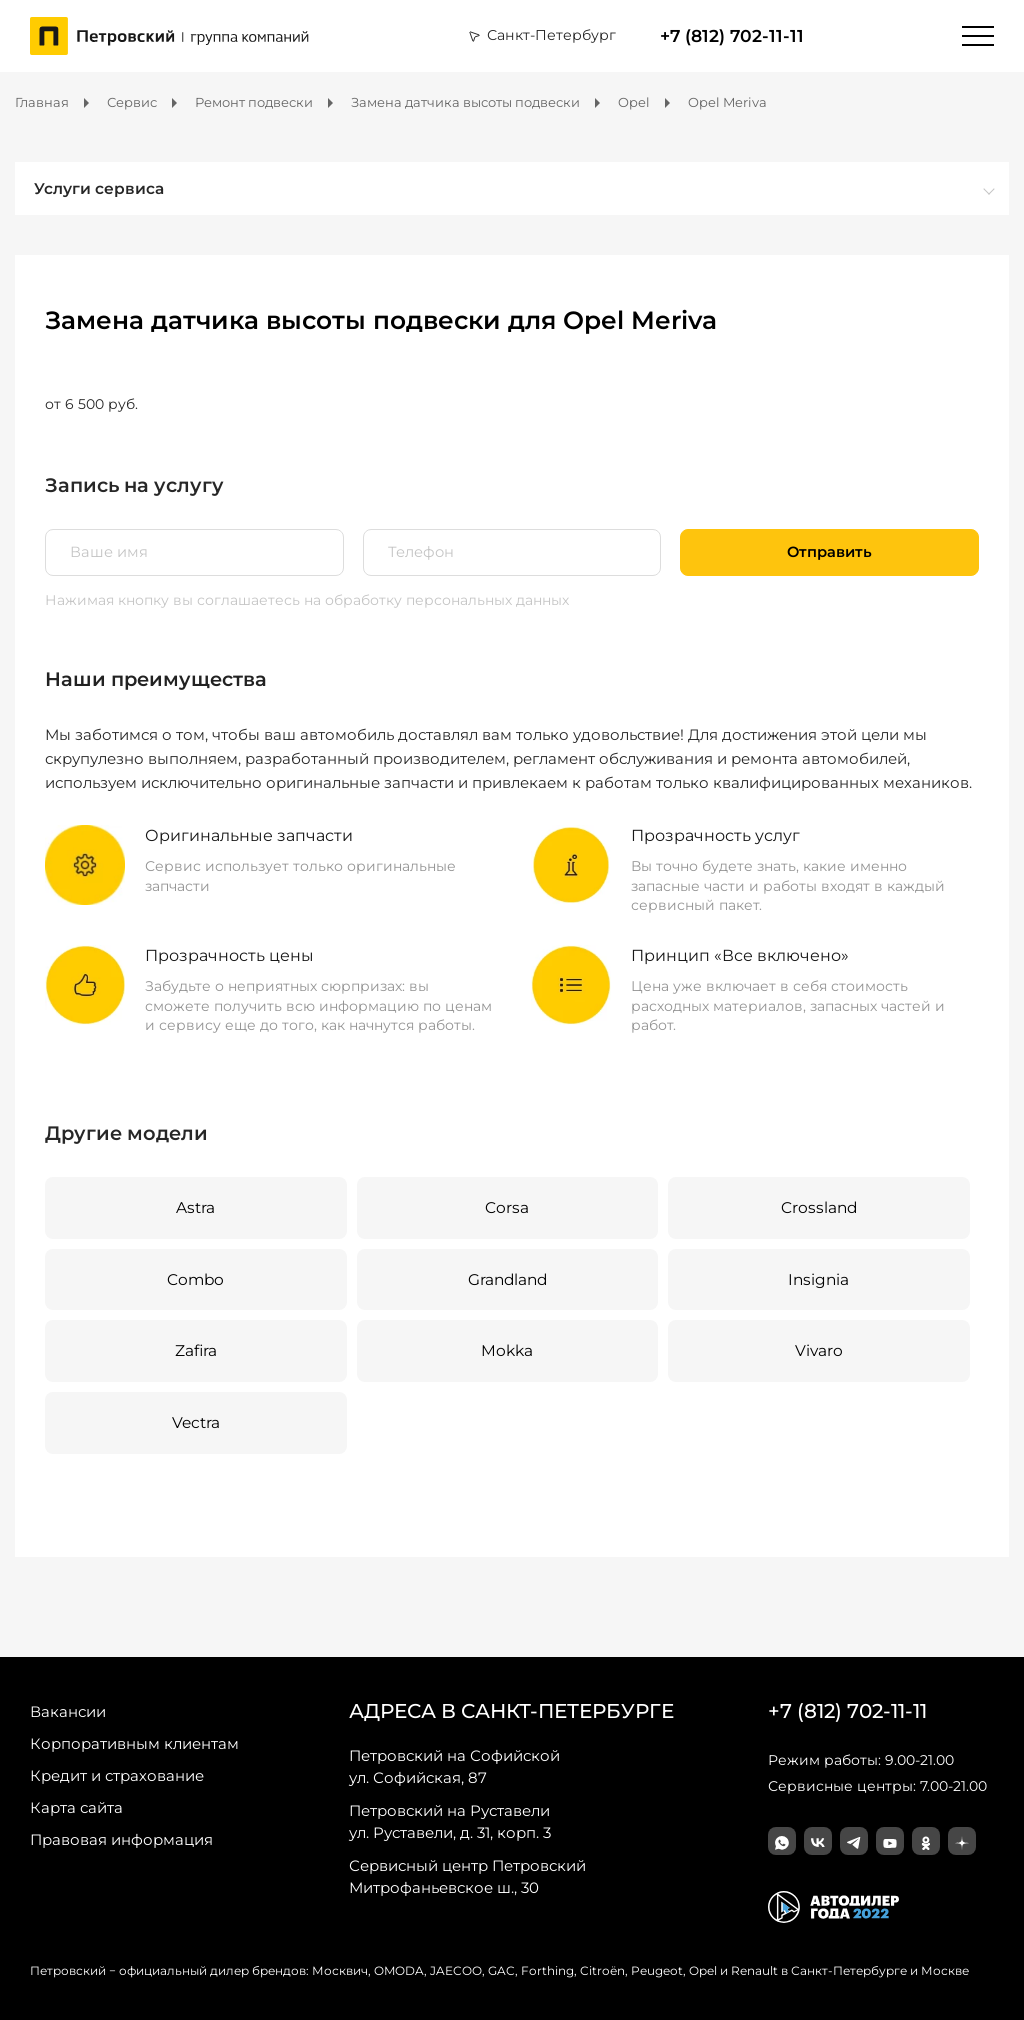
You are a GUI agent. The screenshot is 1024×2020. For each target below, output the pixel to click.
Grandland (507, 1279)
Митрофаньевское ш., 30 (467, 1876)
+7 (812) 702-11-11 (732, 36)
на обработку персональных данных (436, 600)
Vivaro (819, 1350)
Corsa (507, 1207)
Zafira (196, 1350)
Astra (195, 1207)
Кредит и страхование (117, 1775)
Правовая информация (121, 1839)
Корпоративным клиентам (134, 1743)
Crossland (819, 1207)
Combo (195, 1279)
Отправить (829, 552)
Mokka (507, 1350)
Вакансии (68, 1711)
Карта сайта (76, 1807)
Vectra (196, 1422)
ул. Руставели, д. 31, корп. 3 (450, 1821)
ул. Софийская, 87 (454, 1766)
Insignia (818, 1279)
